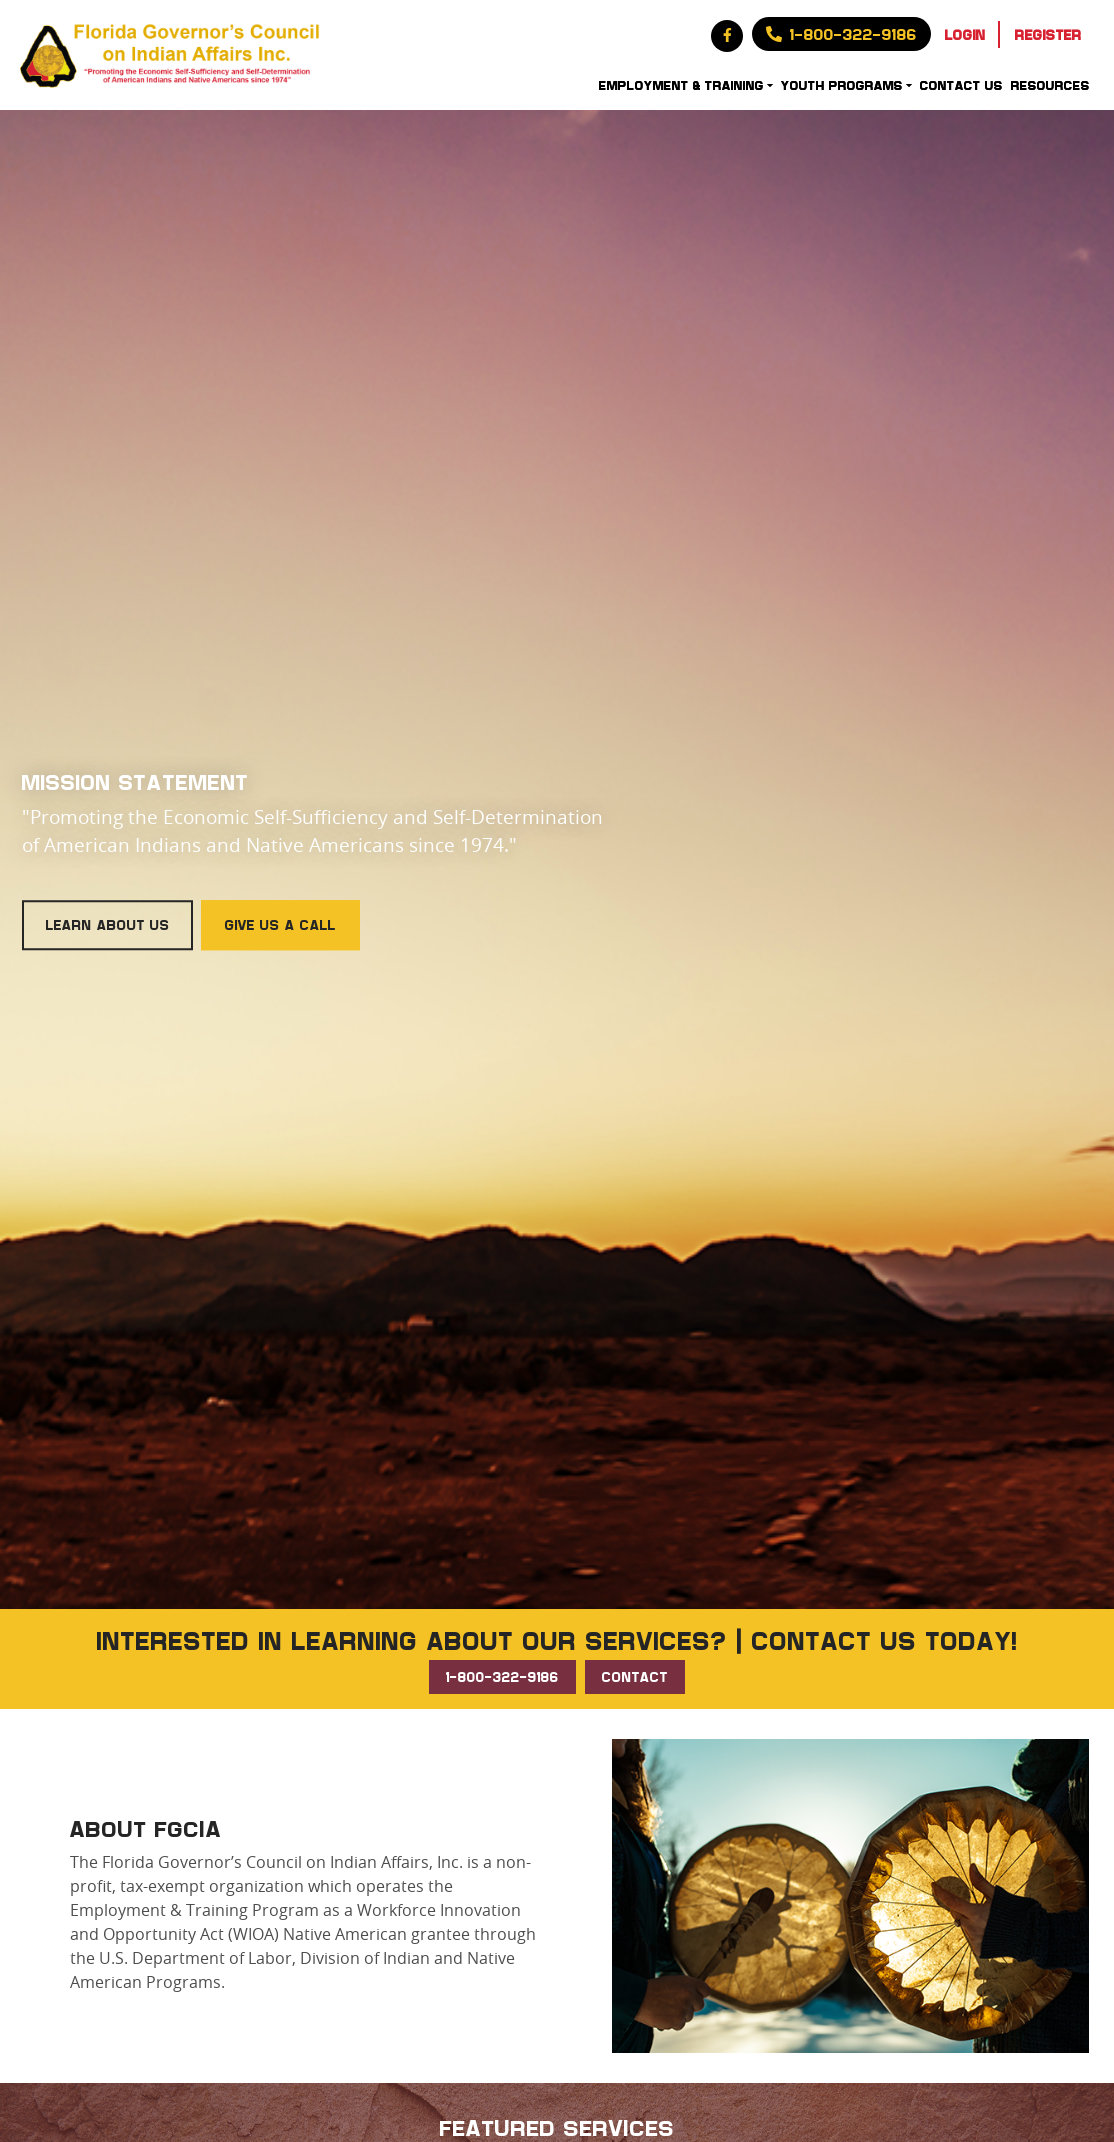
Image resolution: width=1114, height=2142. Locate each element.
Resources (1050, 85)
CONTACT (635, 1676)
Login (965, 34)
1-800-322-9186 (502, 1676)
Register (1048, 34)
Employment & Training (681, 85)
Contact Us (961, 85)
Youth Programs (842, 85)
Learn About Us (108, 924)
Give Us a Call (280, 924)
